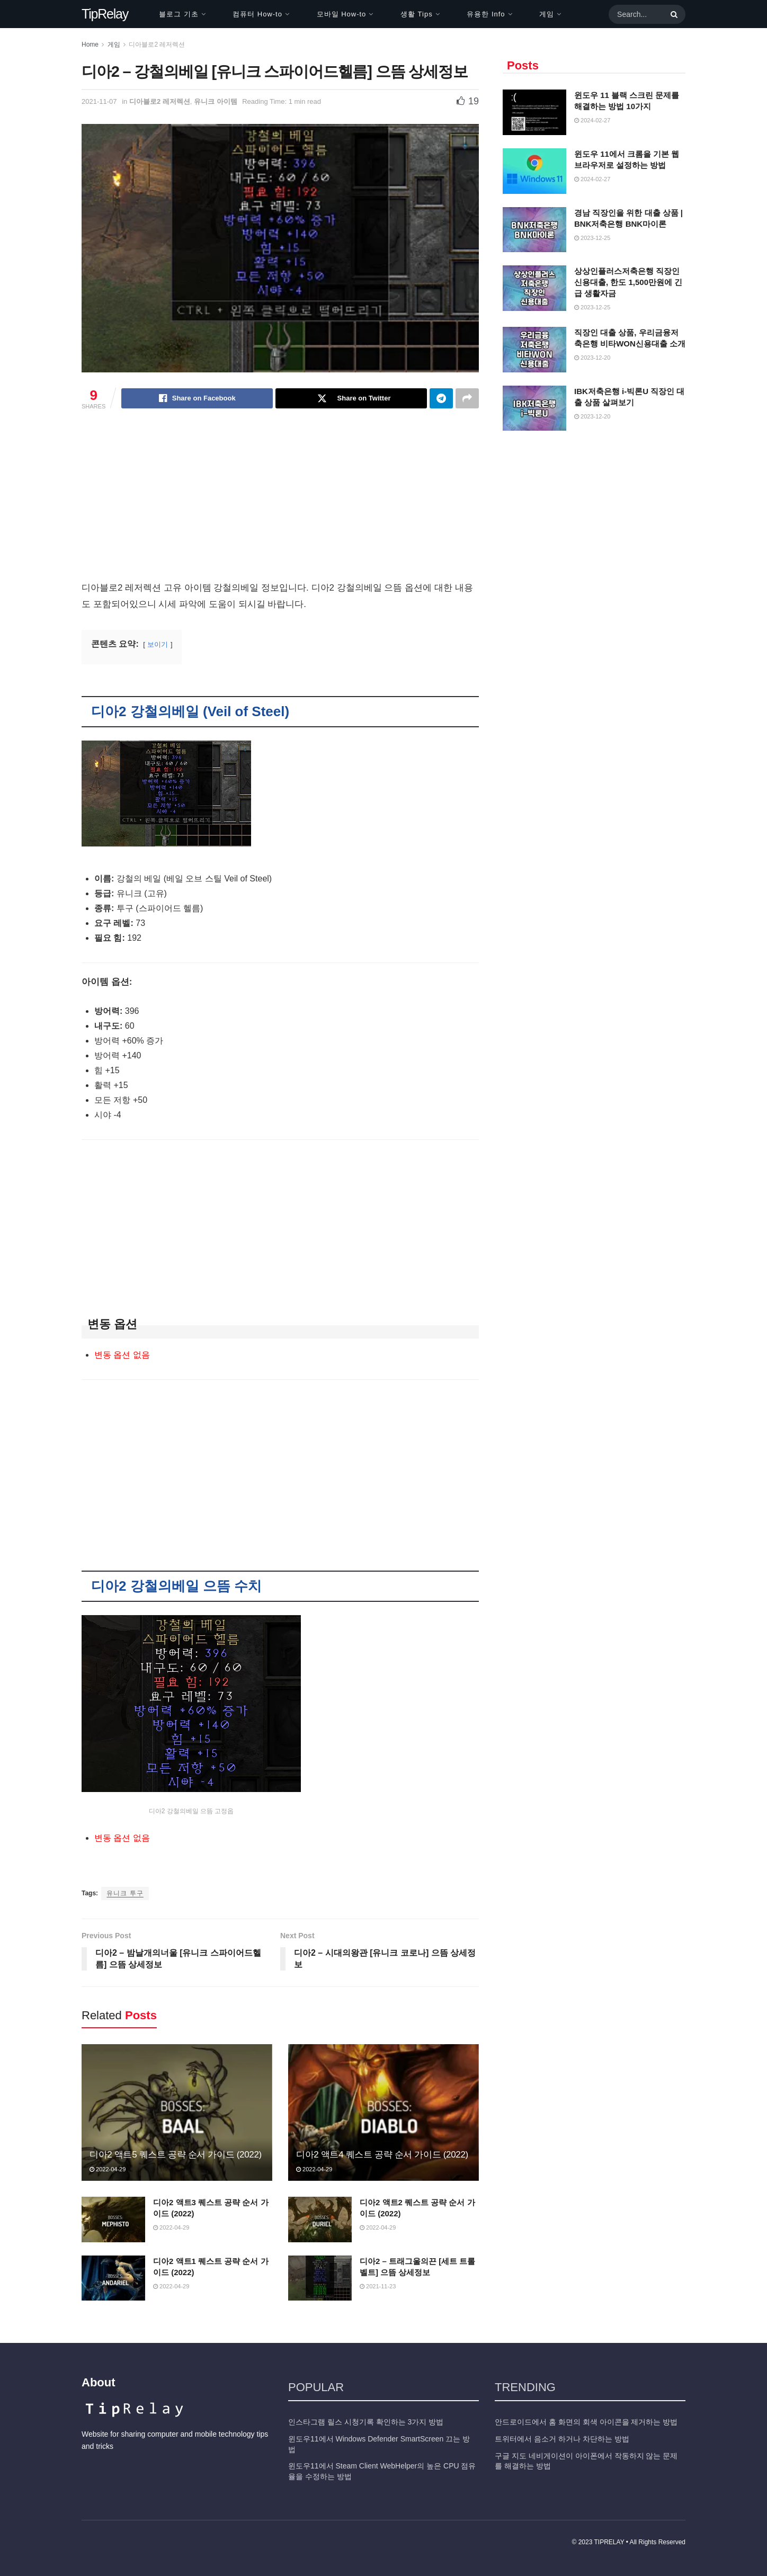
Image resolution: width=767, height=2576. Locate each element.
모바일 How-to (342, 14)
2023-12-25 (592, 238)
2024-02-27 (592, 120)
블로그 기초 (179, 14)
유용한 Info (486, 14)
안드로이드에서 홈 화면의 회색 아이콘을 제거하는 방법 (586, 2422)
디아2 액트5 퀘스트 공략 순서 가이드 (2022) (176, 2155)
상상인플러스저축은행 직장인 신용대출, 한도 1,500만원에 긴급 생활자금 (628, 282)
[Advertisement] (280, 501)
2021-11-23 (378, 2286)
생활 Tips (416, 14)
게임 (546, 14)
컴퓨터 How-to (257, 14)
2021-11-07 (99, 101)
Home (90, 44)
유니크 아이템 (215, 101)
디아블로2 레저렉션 (157, 44)
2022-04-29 (108, 2169)
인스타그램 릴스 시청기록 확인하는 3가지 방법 (365, 2422)
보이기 (157, 644)
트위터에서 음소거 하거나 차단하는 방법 (562, 2439)
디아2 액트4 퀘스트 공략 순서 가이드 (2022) (382, 2155)
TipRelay (105, 14)
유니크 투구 (124, 1893)
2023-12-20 (592, 357)
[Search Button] (672, 14)
